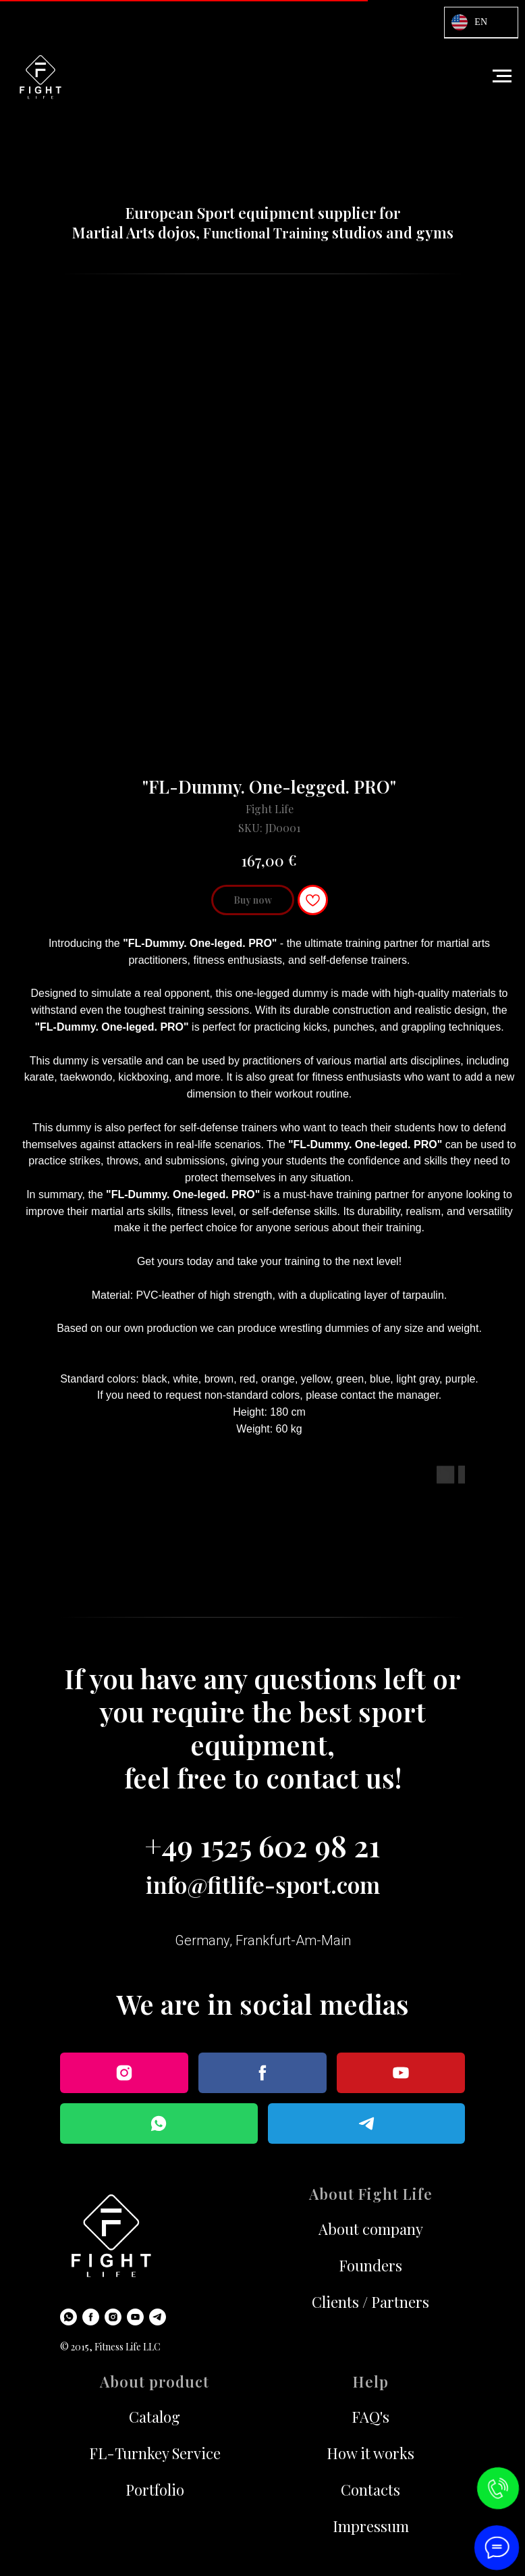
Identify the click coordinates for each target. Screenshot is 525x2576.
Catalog (154, 2416)
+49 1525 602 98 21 (262, 1845)
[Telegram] (157, 2317)
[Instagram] (113, 2317)
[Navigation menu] (502, 76)
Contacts (370, 2489)
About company (371, 2229)
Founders (370, 2265)
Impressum (371, 2526)
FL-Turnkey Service (155, 2453)
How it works (370, 2453)
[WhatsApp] (68, 2317)
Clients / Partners (370, 2302)
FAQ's (370, 2416)
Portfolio (155, 2489)
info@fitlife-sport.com (263, 1884)
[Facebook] (90, 2317)
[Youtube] (135, 2317)
